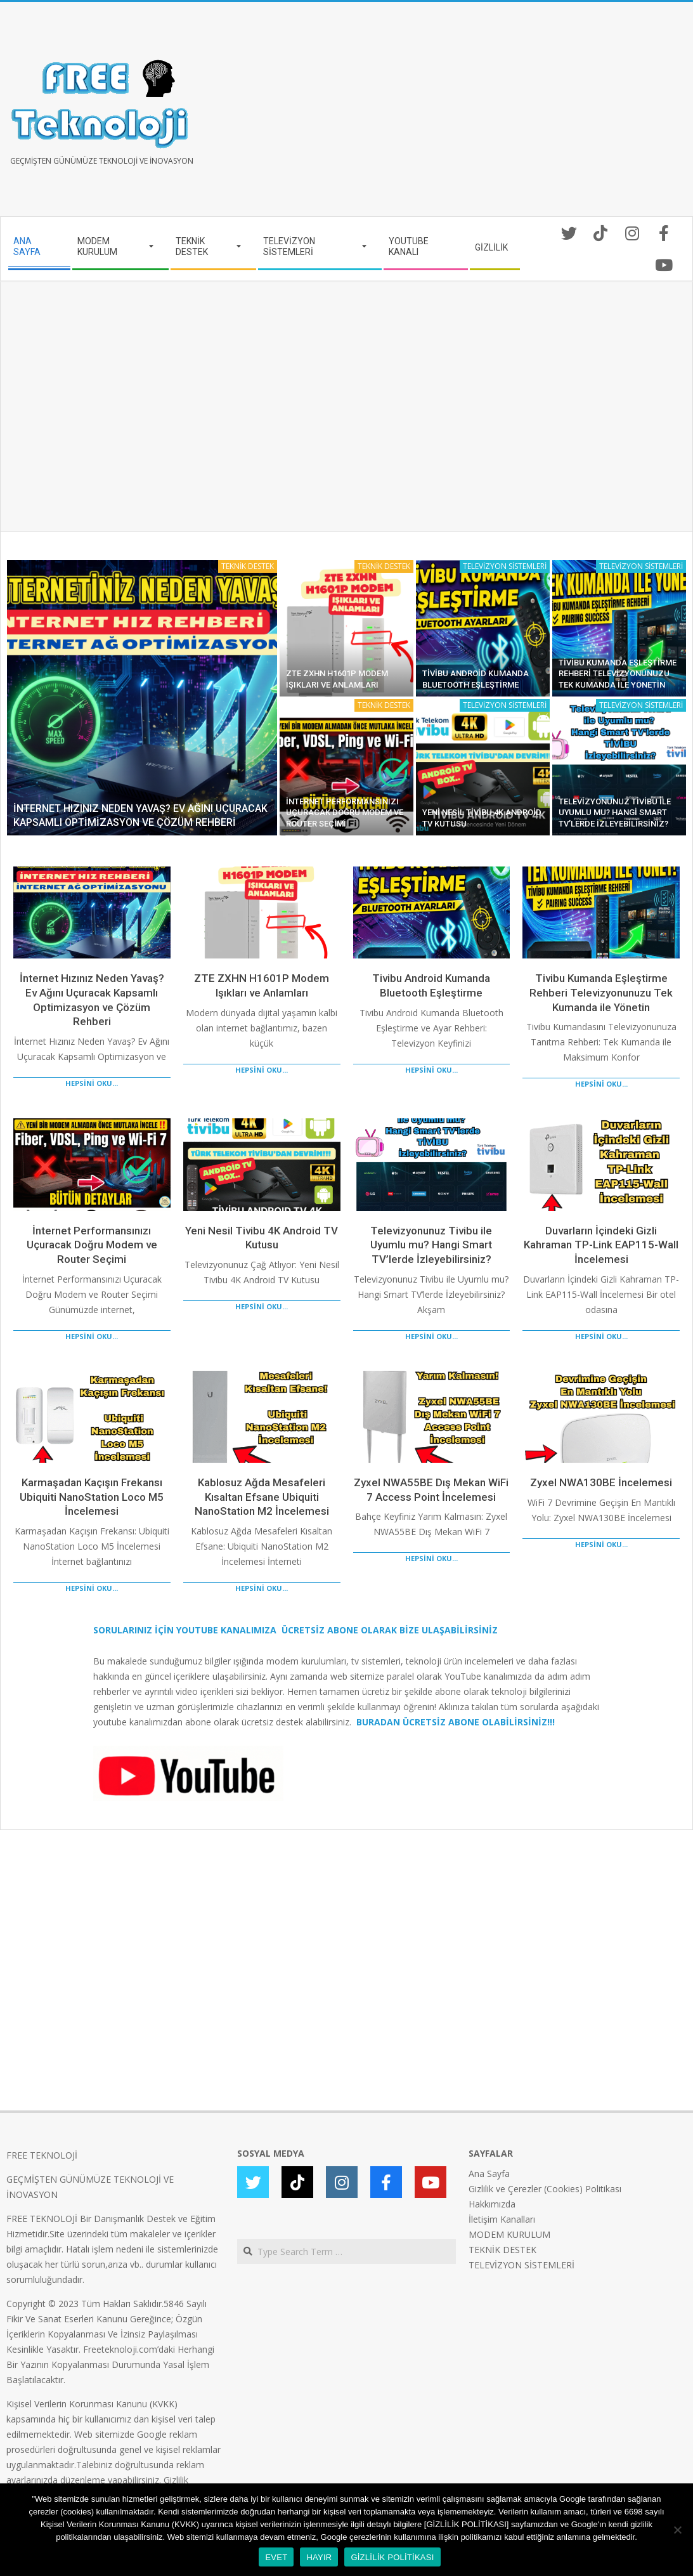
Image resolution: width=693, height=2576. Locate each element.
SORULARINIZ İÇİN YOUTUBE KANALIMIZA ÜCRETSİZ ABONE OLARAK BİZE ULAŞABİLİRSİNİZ (295, 1630)
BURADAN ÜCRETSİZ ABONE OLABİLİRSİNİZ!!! (455, 1722)
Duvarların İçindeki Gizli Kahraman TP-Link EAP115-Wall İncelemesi (601, 1244)
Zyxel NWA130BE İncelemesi (601, 1482)
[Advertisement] (517, 114)
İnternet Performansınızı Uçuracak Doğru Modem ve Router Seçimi (344, 812)
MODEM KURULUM (509, 2234)
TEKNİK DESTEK (247, 566)
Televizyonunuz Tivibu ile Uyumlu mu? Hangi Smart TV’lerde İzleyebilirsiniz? (615, 812)
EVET (276, 2557)
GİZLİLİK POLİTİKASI (392, 2557)
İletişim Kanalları (502, 2219)
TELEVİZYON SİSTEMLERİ (505, 566)
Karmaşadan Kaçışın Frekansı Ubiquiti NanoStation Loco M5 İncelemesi (92, 1496)
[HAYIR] (677, 2529)
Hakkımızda (492, 2204)
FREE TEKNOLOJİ (41, 2155)
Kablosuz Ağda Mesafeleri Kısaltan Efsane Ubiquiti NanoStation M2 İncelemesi (262, 1496)
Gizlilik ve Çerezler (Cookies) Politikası (545, 2189)
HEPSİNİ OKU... (91, 1083)
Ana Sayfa (489, 2173)
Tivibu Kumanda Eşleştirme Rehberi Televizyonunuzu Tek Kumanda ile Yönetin (618, 674)
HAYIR (319, 2557)
